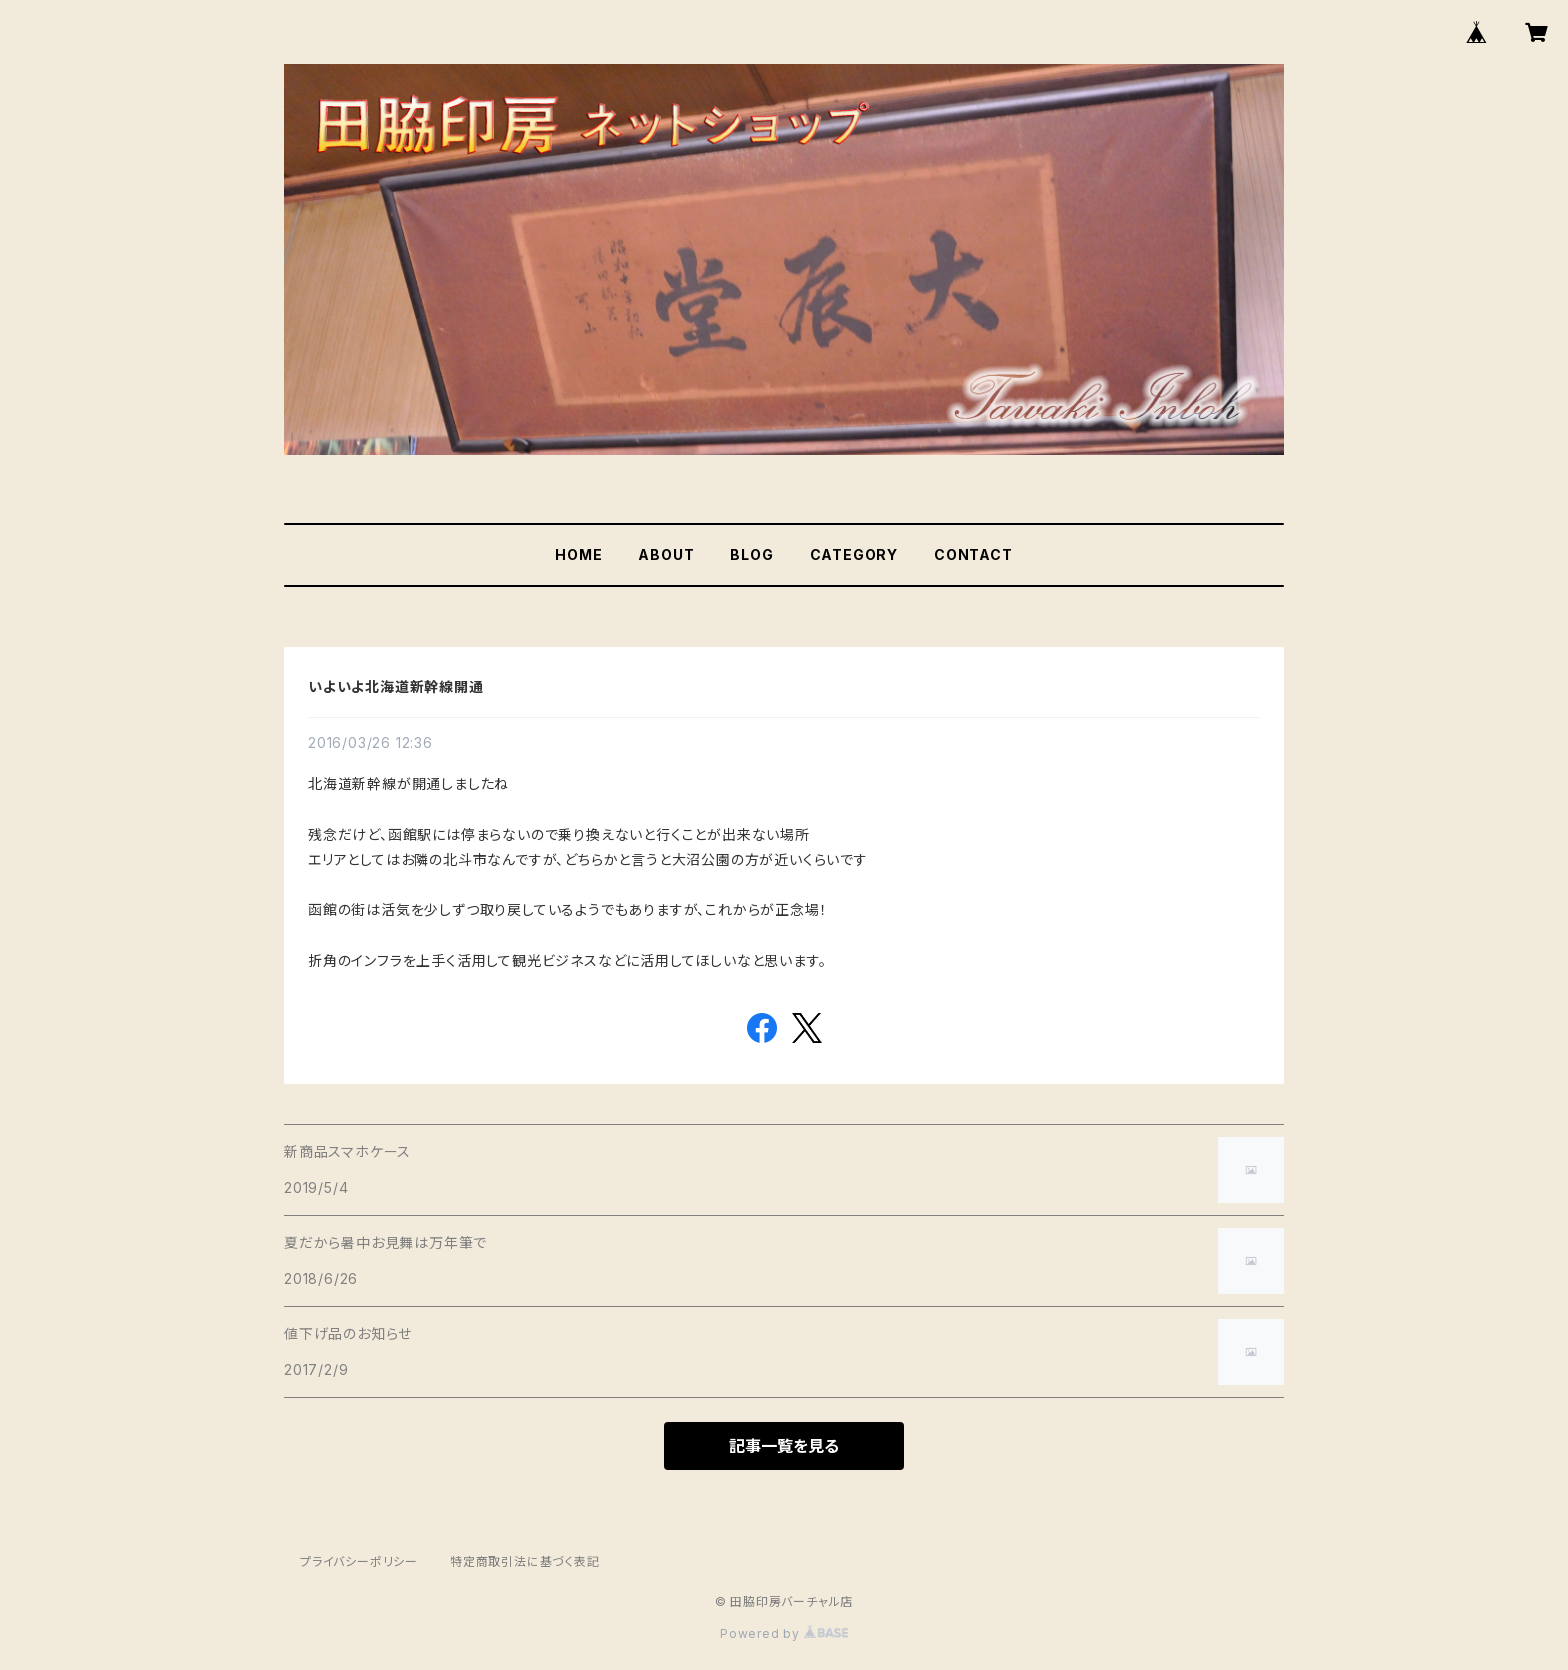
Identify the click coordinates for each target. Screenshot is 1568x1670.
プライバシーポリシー (359, 1561)
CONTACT (973, 554)
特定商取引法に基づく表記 (525, 1561)
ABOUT (666, 554)
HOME (578, 554)
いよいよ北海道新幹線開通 (396, 686)
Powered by (784, 1633)
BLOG (751, 554)
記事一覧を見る (784, 1446)
